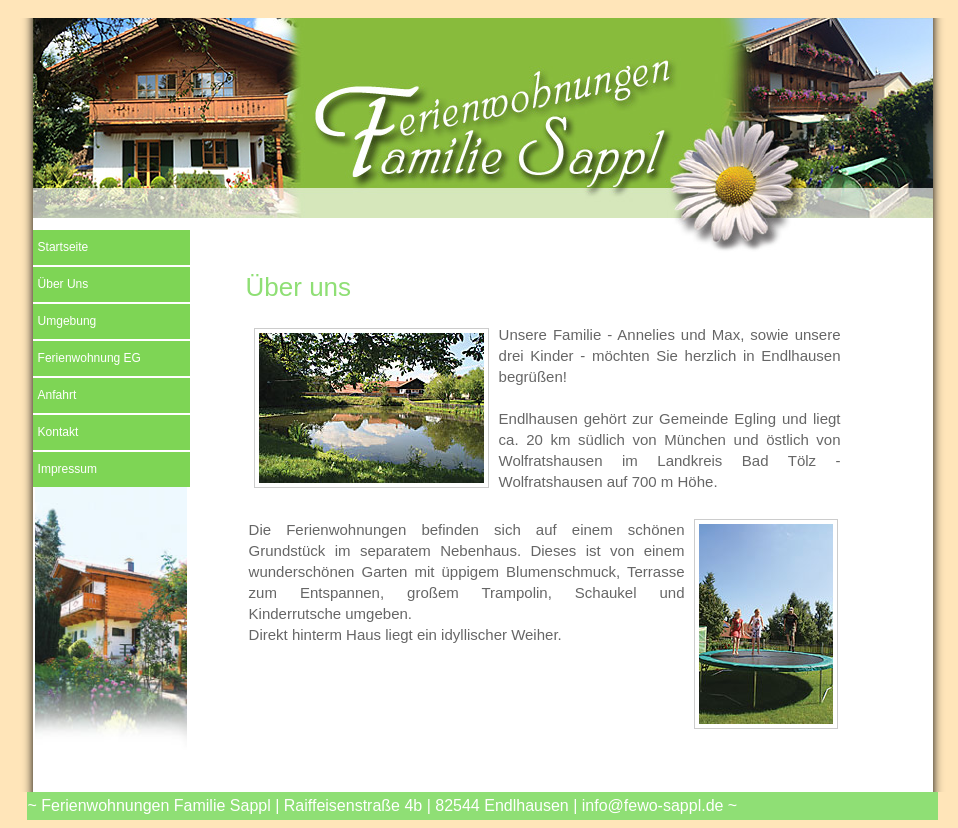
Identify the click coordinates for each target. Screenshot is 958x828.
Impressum (67, 469)
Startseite (63, 247)
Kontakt (58, 432)
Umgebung (67, 321)
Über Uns (63, 284)
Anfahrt (57, 395)
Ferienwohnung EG (89, 358)
